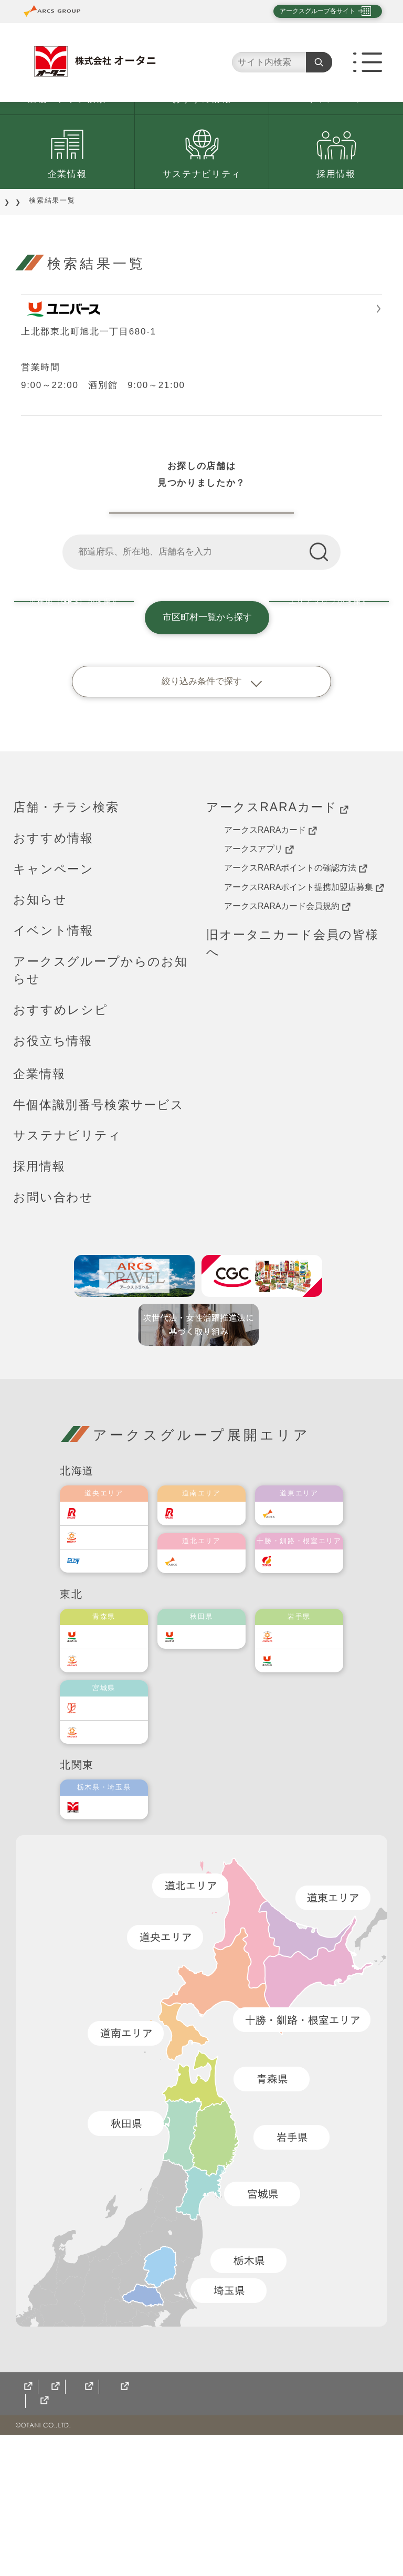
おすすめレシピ (60, 1137)
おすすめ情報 (201, 161)
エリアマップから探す (331, 745)
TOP (21, 262)
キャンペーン (335, 161)
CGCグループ (114, 2542)
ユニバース (110, 1763)
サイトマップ (42, 2542)
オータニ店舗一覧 (202, 623)
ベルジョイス (114, 1788)
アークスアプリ (259, 976)
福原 (294, 1688)
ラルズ (102, 1640)
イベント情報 (53, 1058)
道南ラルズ (208, 1640)
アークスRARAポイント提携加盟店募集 (304, 1014)
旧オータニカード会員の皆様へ (292, 1070)
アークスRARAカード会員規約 (287, 1033)
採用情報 (336, 236)
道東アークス (310, 1640)
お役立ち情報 (52, 1168)
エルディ (106, 1688)
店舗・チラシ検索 (67, 161)
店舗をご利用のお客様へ (90, 262)
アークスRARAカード (277, 934)
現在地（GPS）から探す (72, 745)
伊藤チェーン (114, 1835)
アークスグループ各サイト (308, 11)
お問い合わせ (53, 1325)
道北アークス (212, 1688)
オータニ (106, 1934)
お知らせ (40, 1027)
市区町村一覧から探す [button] (201, 745)
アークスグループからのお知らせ (100, 1097)
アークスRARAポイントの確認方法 (295, 995)
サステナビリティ (202, 236)
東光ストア (110, 1664)
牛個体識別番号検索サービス (98, 1232)
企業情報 (67, 236)
